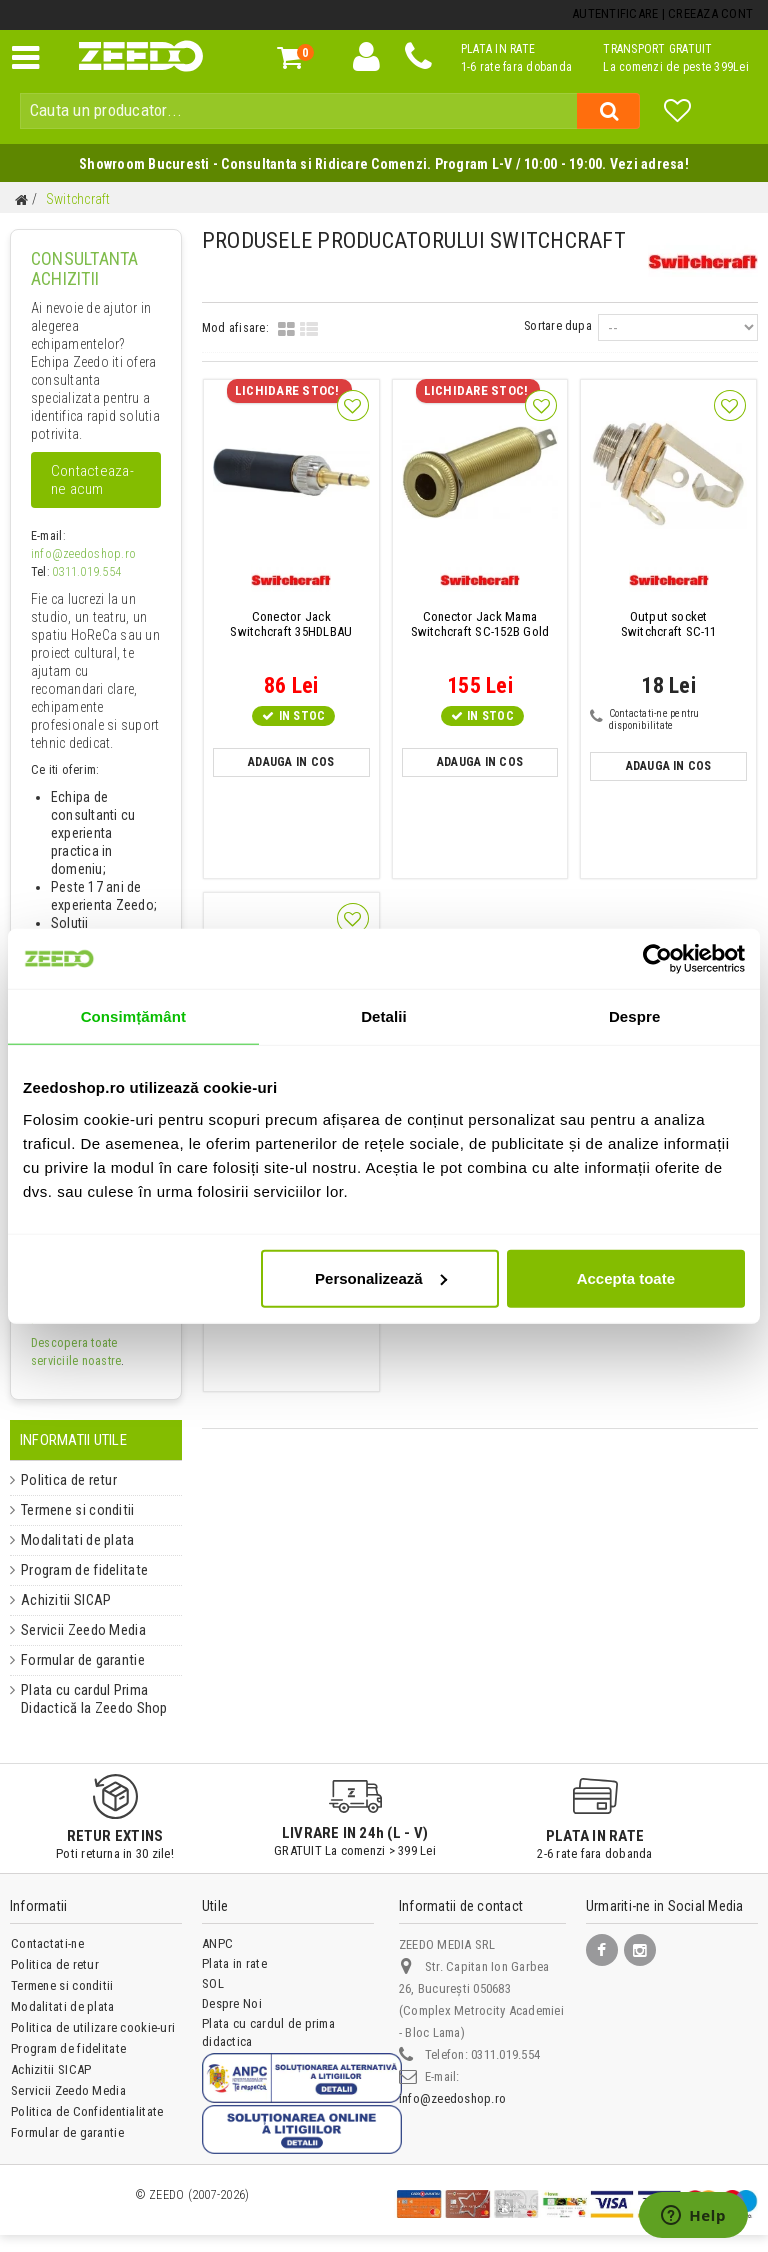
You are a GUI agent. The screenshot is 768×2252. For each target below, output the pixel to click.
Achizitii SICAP (57, 1600)
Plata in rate (234, 1963)
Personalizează (381, 1277)
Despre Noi (231, 2003)
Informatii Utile (73, 1440)
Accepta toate (626, 1277)
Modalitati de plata (69, 1540)
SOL (213, 1983)
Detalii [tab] (384, 1016)
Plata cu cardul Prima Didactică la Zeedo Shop (84, 1699)
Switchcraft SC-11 (669, 624)
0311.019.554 (86, 572)
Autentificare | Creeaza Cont (662, 13)
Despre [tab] (634, 1016)
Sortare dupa (559, 326)
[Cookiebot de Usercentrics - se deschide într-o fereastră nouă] (657, 959)
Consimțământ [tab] (133, 1016)
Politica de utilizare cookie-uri (92, 2027)
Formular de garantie (75, 1660)
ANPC (217, 1943)
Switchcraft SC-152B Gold (480, 624)
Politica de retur (62, 1480)
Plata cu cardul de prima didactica (268, 2032)
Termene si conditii (71, 1510)
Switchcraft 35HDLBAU (291, 624)
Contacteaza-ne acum (92, 480)
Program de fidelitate (75, 1570)
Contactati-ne (47, 1943)
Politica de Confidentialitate (86, 2111)
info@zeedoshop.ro (81, 554)
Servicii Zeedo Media (76, 1630)
